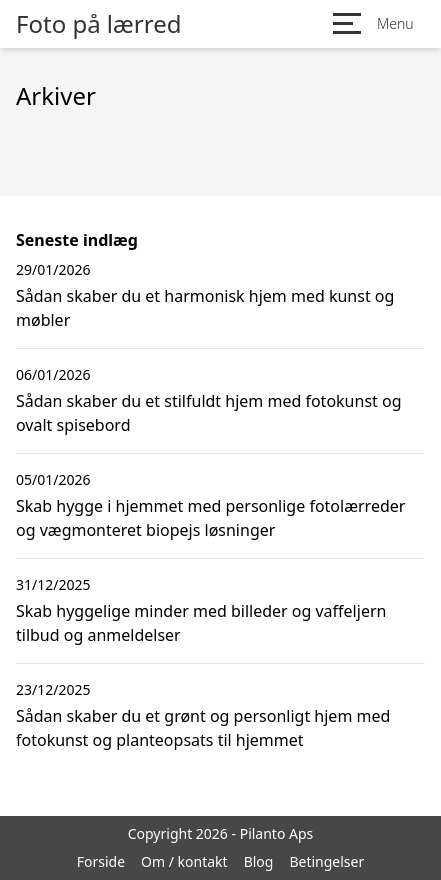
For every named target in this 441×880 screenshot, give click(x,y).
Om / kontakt (184, 861)
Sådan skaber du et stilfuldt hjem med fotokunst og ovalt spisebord (209, 413)
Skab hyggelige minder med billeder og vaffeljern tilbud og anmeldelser (201, 623)
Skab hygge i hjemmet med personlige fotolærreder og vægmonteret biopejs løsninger (210, 518)
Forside (101, 861)
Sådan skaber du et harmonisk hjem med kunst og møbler (205, 308)
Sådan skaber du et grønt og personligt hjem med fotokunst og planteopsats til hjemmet (203, 728)
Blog (259, 861)
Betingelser (326, 861)
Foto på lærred (98, 24)
